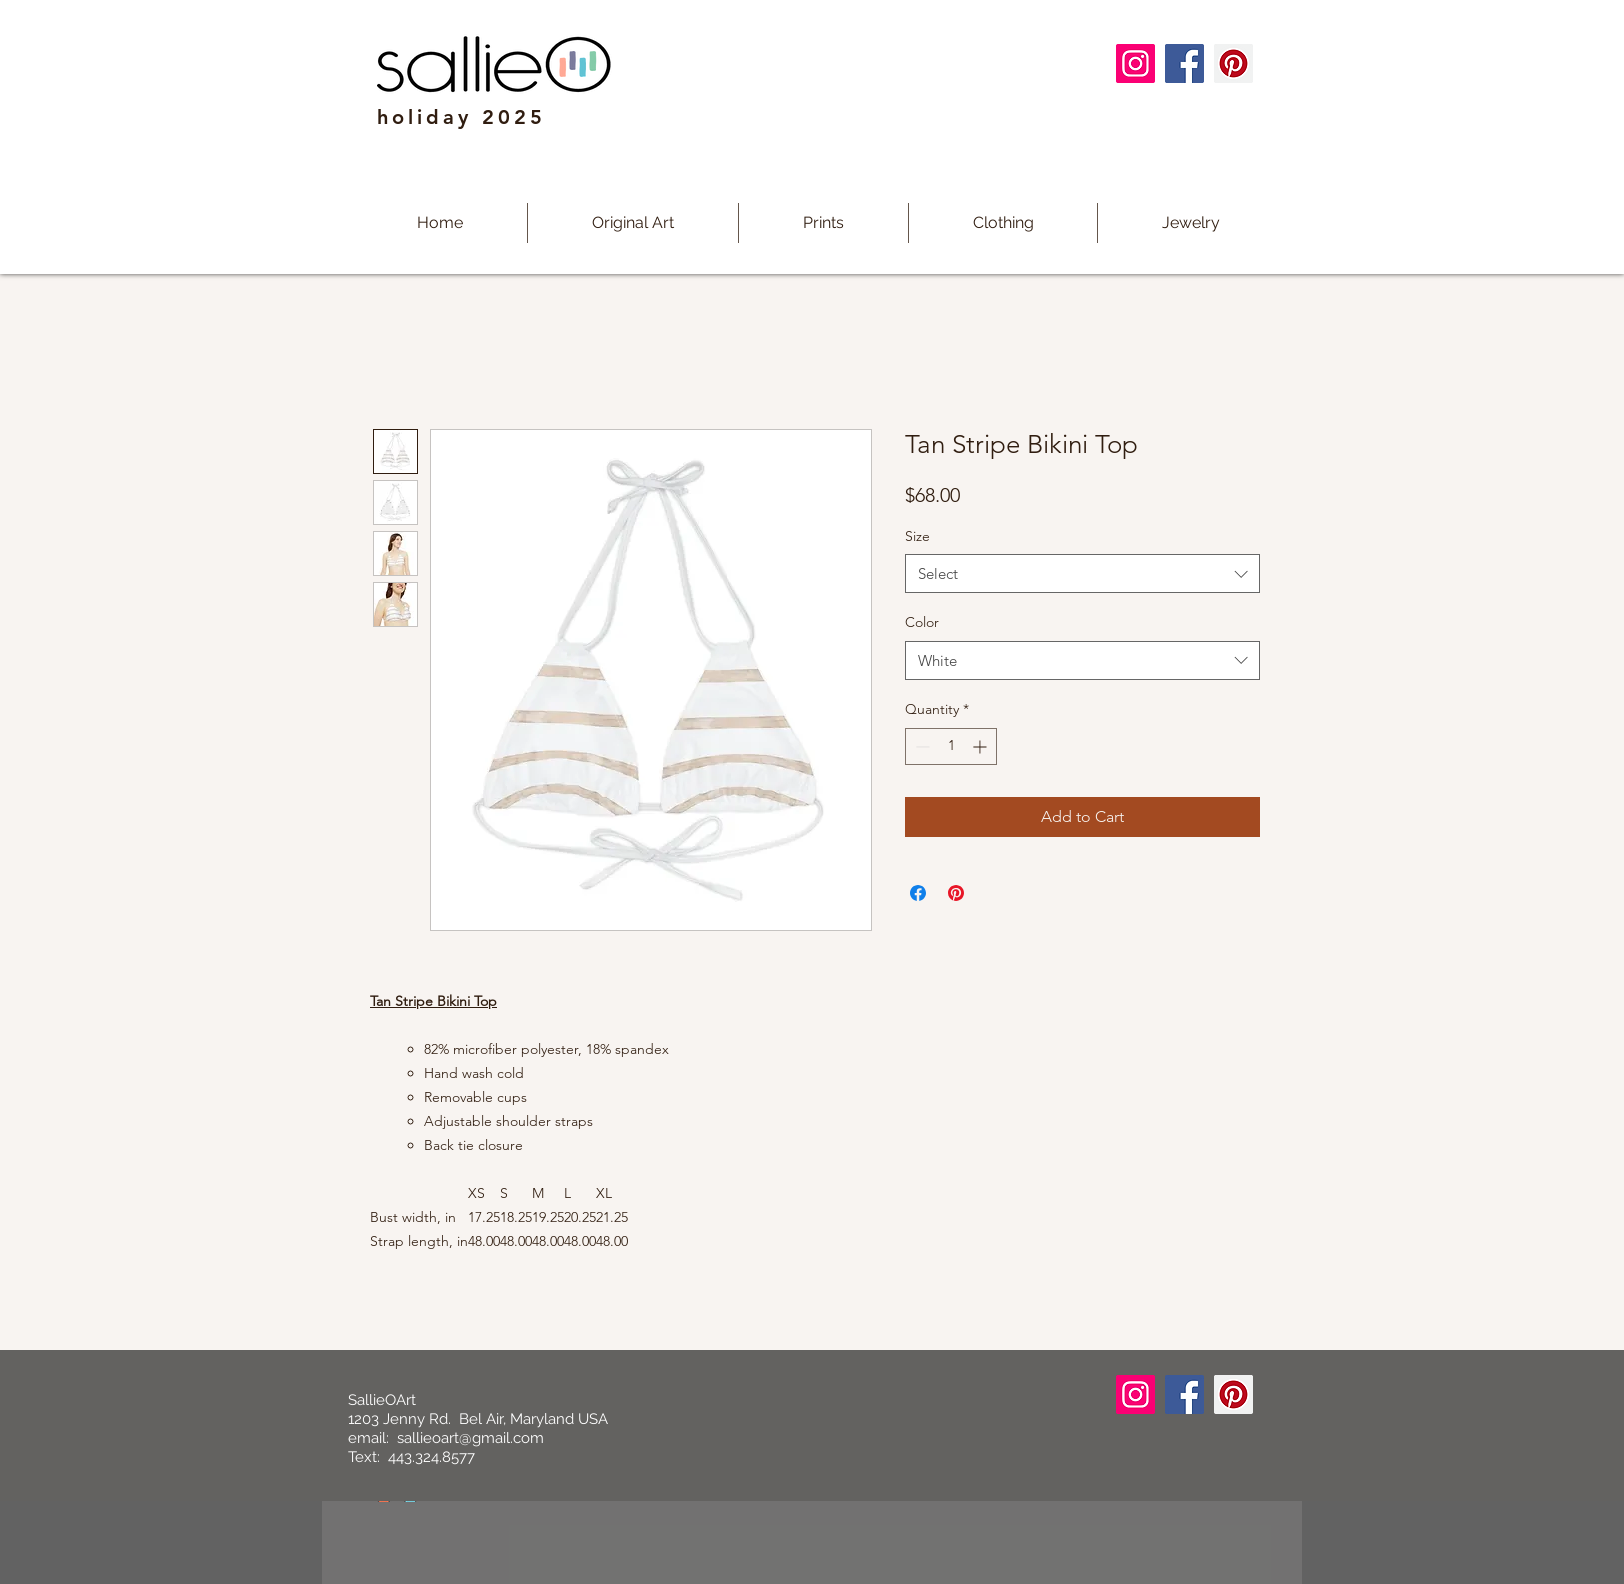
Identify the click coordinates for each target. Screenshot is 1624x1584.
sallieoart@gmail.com (470, 1438)
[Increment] (981, 746)
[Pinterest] (1233, 63)
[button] (823, 223)
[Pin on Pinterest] (956, 893)
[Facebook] (1184, 63)
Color (922, 622)
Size (917, 536)
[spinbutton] (951, 746)
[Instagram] (1135, 63)
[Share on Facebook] (918, 893)
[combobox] (1082, 573)
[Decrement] (920, 746)
